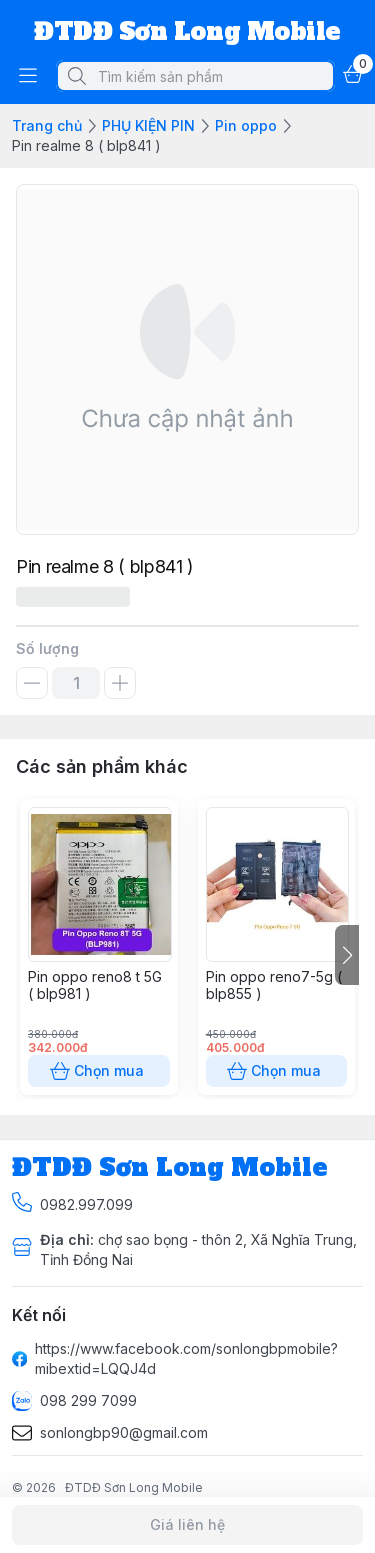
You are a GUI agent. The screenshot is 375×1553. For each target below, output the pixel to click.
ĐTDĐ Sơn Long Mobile (134, 1487)
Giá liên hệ (187, 1525)
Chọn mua (99, 1071)
